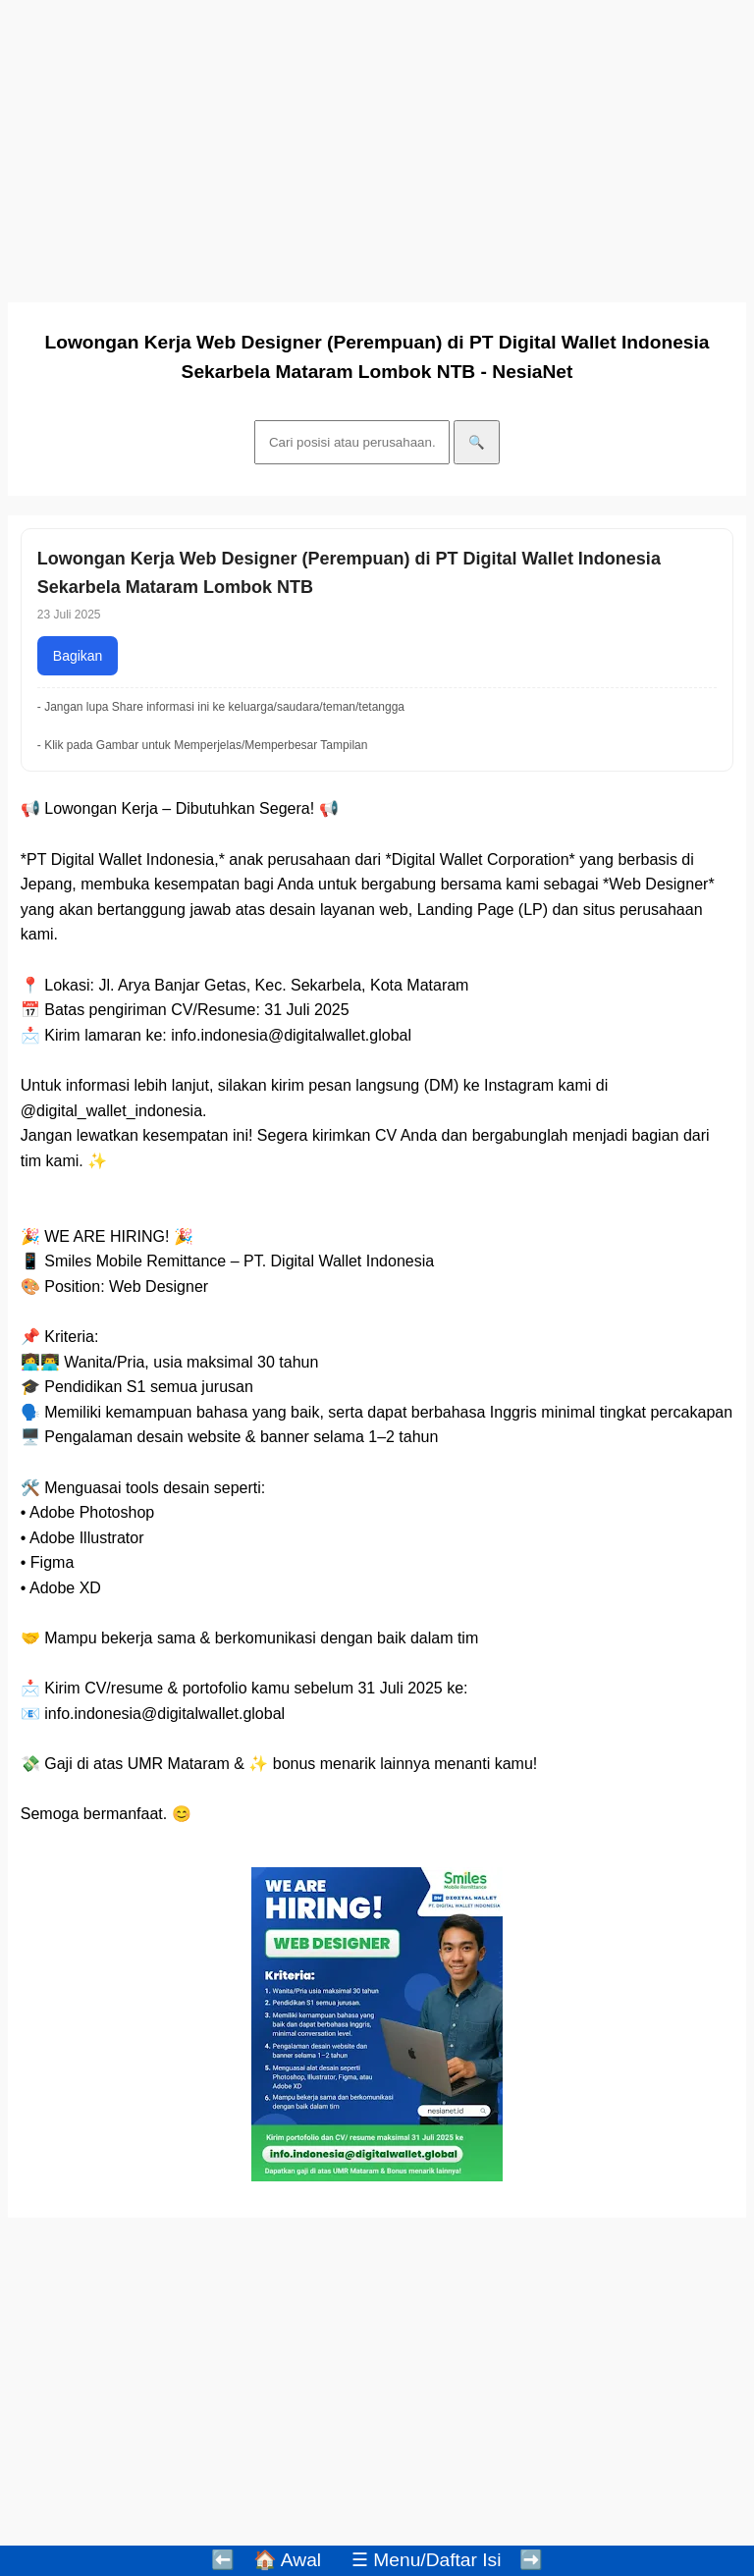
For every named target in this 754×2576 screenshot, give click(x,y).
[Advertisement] (377, 145)
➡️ (531, 2559)
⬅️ (223, 2559)
